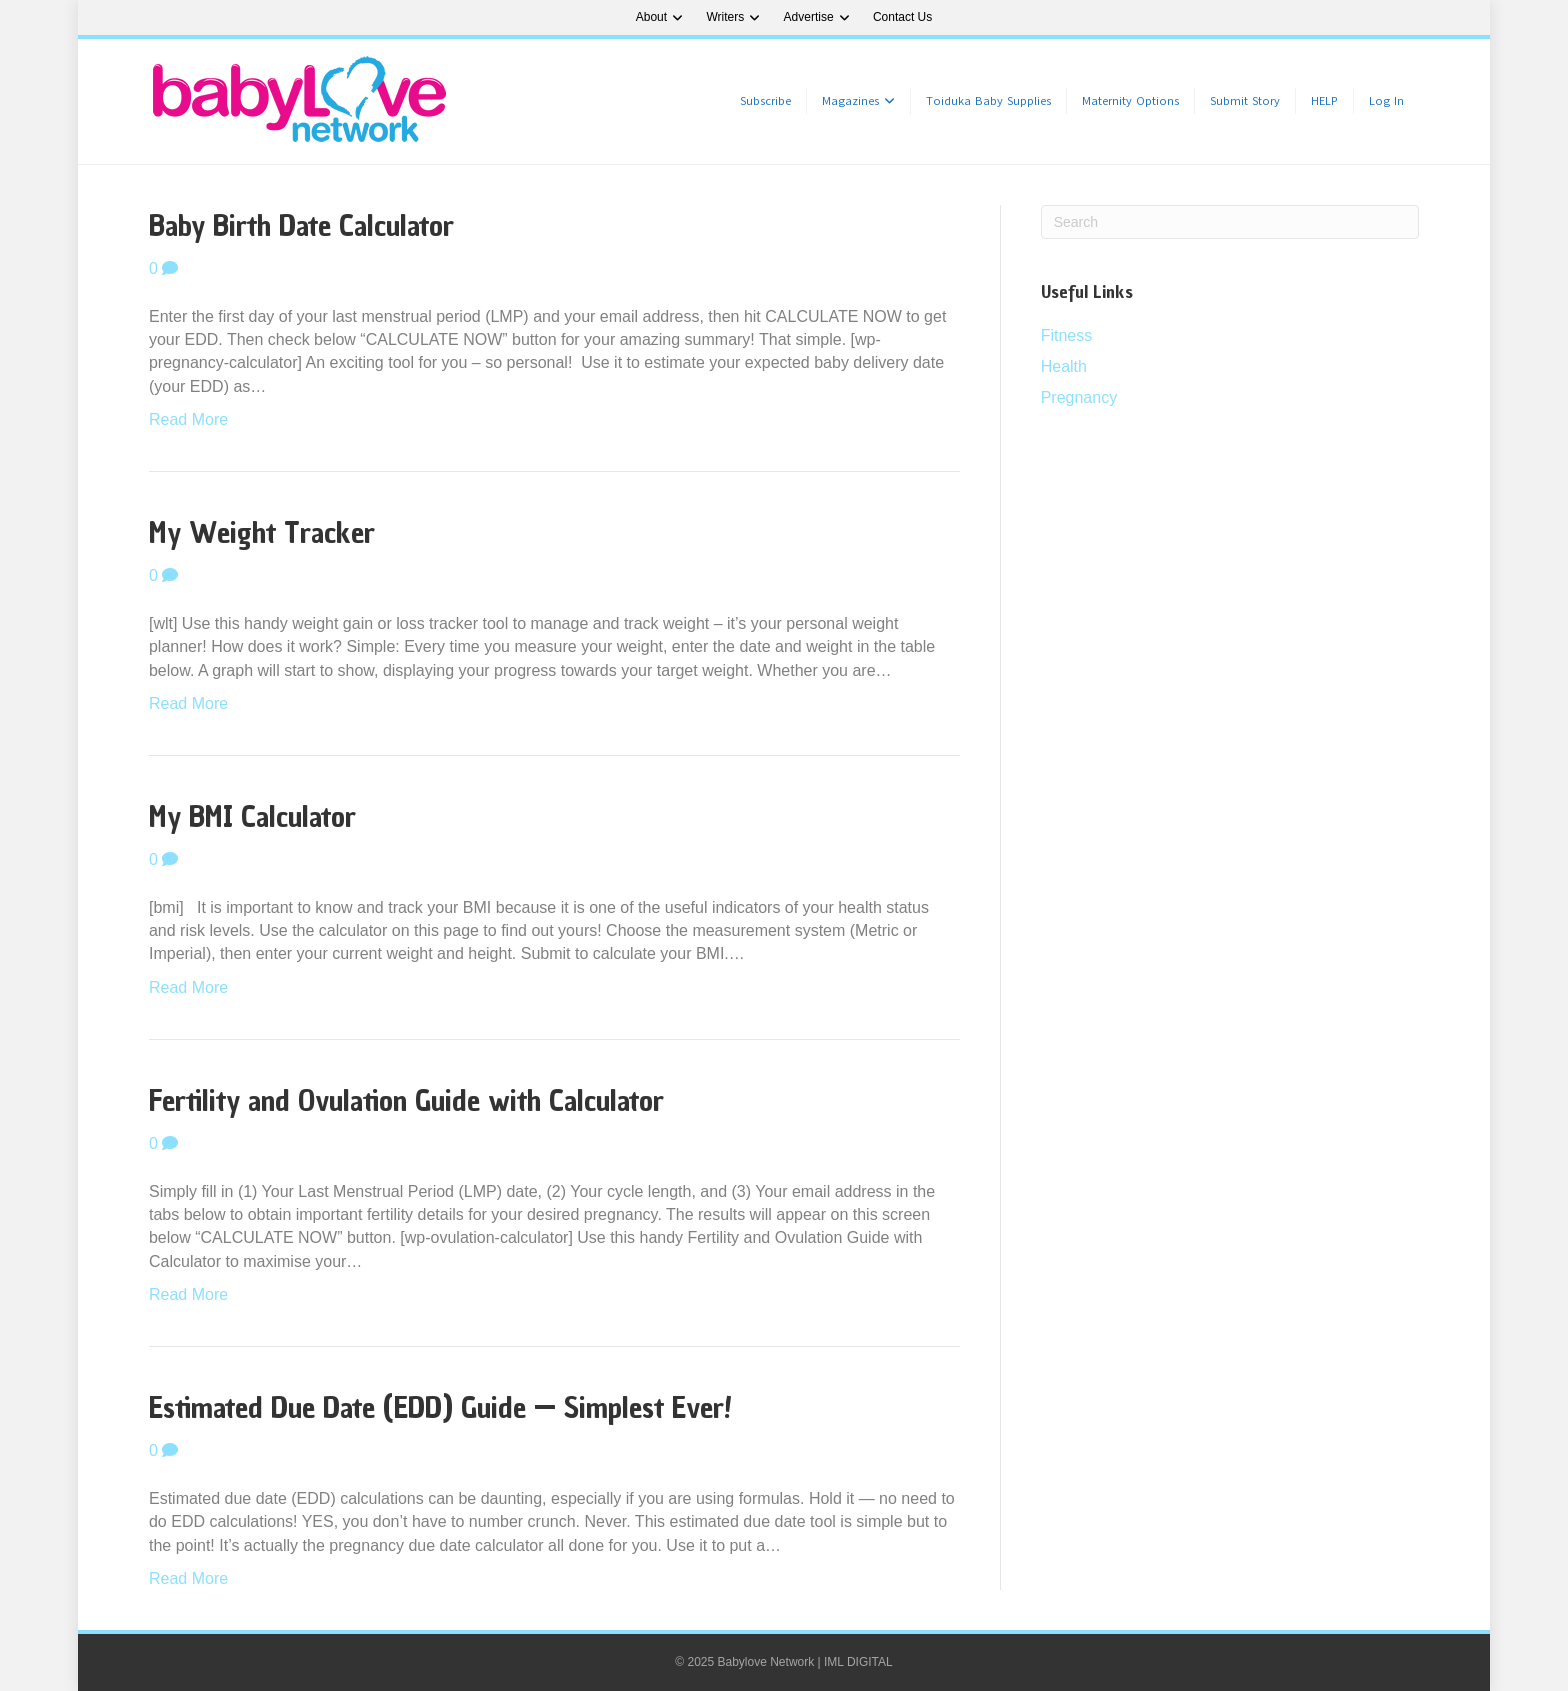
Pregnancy (1079, 397)
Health (1064, 366)
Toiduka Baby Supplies (988, 101)
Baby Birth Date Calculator (301, 225)
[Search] (1230, 222)
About (651, 17)
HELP (1324, 101)
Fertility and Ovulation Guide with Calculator (406, 1100)
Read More (188, 419)
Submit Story (1245, 101)
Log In (1386, 101)
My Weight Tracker (262, 532)
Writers (725, 17)
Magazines (850, 101)
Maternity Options (1130, 101)
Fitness (1067, 335)
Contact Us (902, 17)
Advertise (809, 17)
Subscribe (765, 101)
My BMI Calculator (252, 816)
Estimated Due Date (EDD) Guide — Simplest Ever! (440, 1407)
